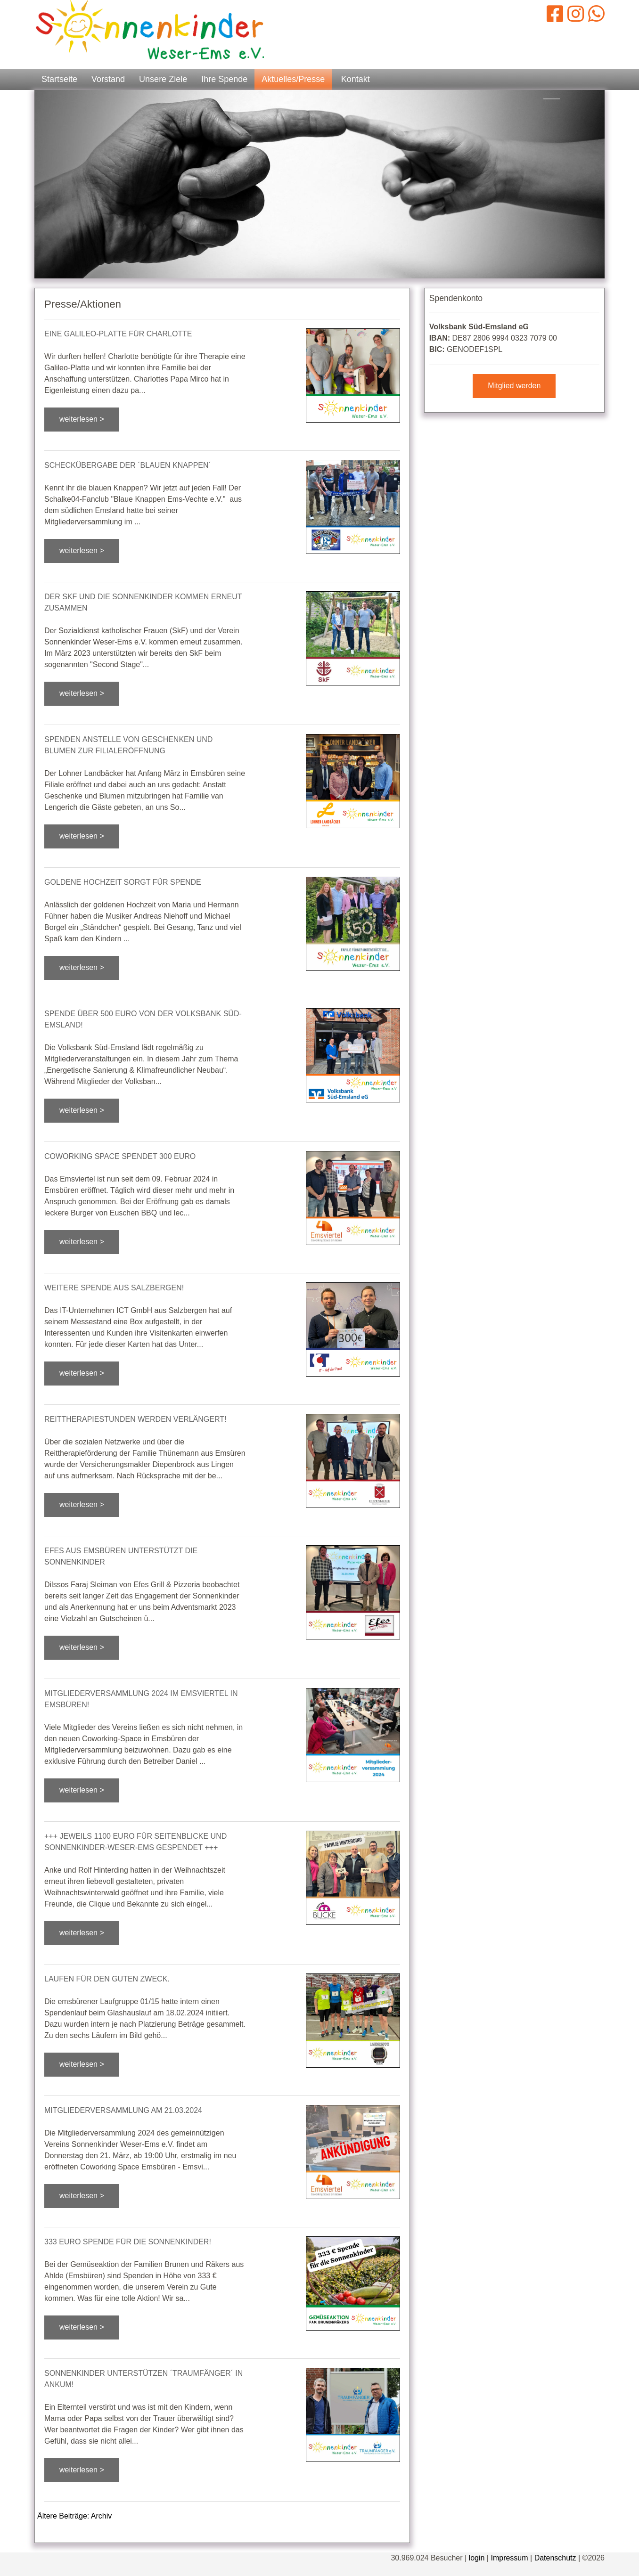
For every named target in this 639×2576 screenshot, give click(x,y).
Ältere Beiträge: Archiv (74, 2516)
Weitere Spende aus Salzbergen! (114, 1288)
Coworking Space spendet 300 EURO (120, 1156)
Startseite (59, 79)
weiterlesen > (81, 419)
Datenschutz (555, 2558)
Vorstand (108, 79)
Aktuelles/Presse (293, 79)
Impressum (509, 2558)
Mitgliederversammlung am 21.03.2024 (123, 2110)
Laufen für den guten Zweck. (107, 1979)
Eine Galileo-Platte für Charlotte (118, 334)
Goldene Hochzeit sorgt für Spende (122, 882)
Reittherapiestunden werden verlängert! (135, 1419)
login (477, 2558)
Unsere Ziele (163, 79)
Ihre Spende (224, 79)
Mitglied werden (514, 386)
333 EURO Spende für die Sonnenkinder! (127, 2242)
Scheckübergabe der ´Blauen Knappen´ (127, 465)
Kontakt (355, 79)
